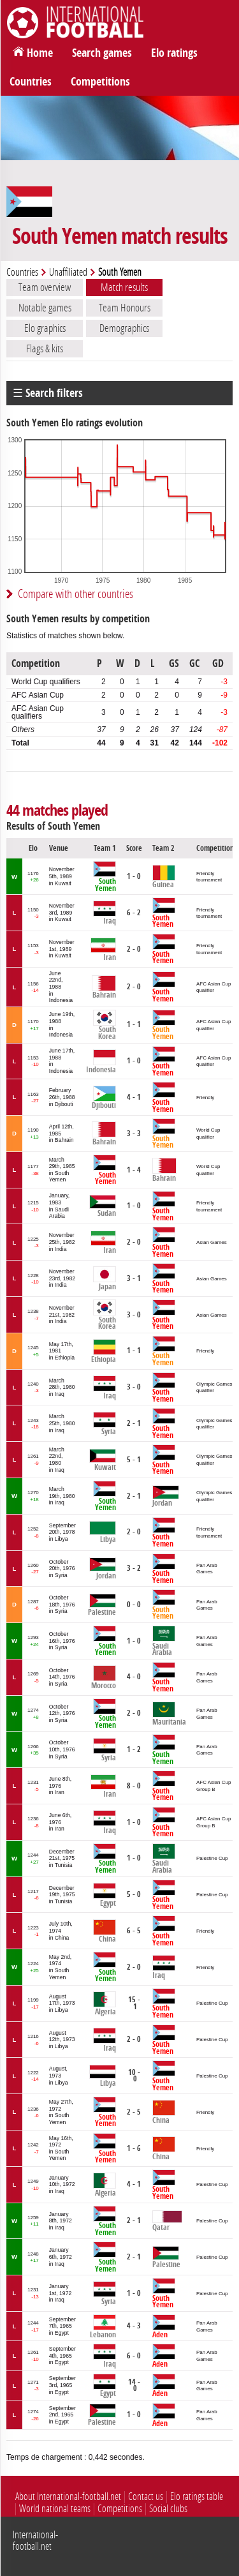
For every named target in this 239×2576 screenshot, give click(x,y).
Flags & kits (44, 348)
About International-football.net (68, 2496)
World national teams (55, 2509)
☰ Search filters (48, 393)
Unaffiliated (68, 272)
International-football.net (35, 2540)
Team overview (44, 287)
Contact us (145, 2496)
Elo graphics (45, 328)
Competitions (100, 82)
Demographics (124, 328)
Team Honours (124, 307)
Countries (31, 82)
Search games (102, 53)
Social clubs (168, 2509)
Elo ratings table (196, 2496)
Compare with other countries (75, 594)
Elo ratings (174, 53)
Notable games (44, 307)
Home (40, 53)
